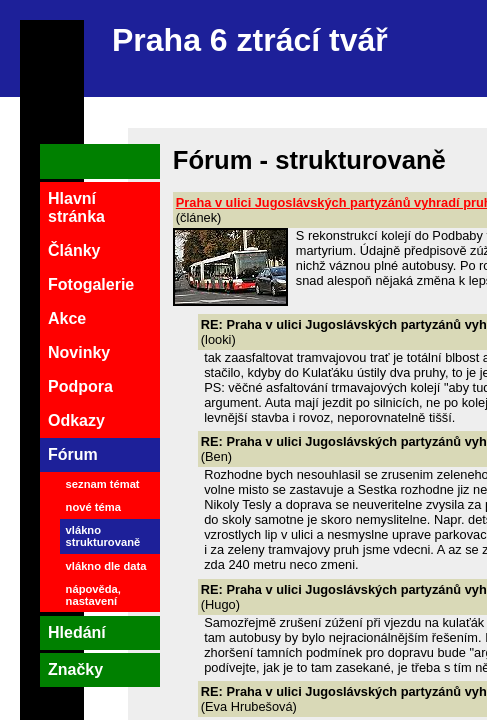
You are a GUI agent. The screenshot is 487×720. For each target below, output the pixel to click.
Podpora (80, 386)
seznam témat (103, 484)
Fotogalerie (91, 284)
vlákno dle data (106, 566)
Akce (67, 318)
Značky (75, 669)
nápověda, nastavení (93, 595)
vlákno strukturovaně (103, 536)
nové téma (93, 507)
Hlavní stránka (76, 207)
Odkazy (76, 420)
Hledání (77, 632)
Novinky (79, 352)
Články (74, 250)
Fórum (73, 454)
